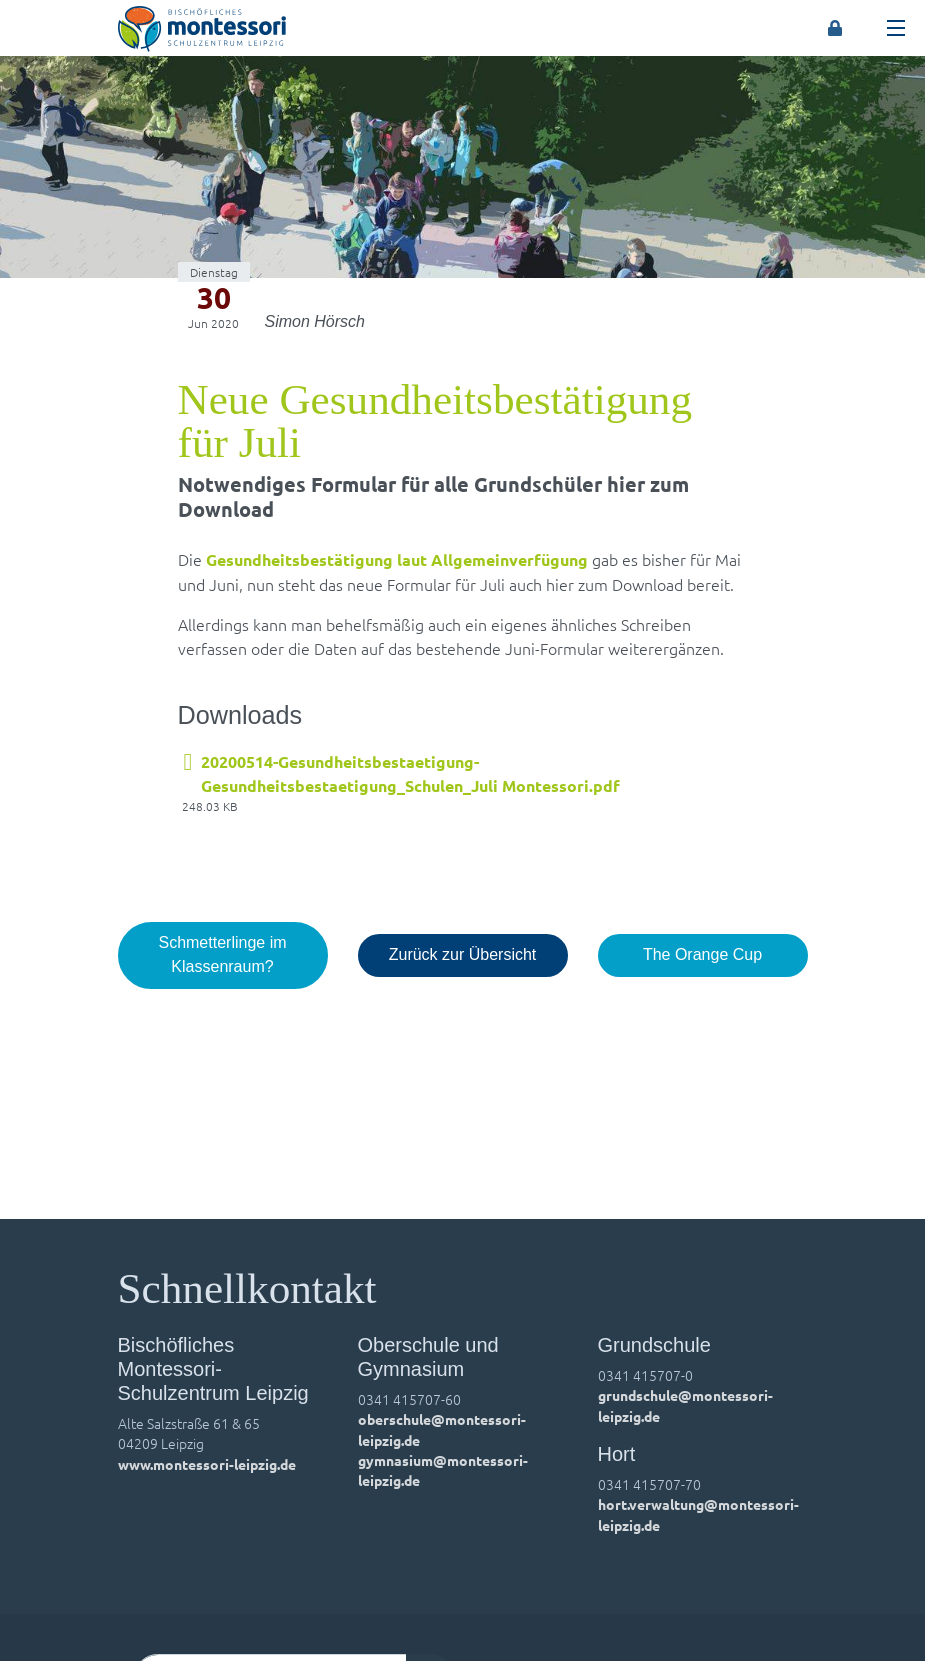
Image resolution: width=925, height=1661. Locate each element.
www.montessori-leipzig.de (207, 1464)
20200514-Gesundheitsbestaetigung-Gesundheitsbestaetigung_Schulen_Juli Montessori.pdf (410, 773)
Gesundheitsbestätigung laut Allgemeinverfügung (397, 559)
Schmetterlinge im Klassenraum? (222, 954)
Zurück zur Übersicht (463, 954)
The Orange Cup (702, 954)
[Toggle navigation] (896, 28)
